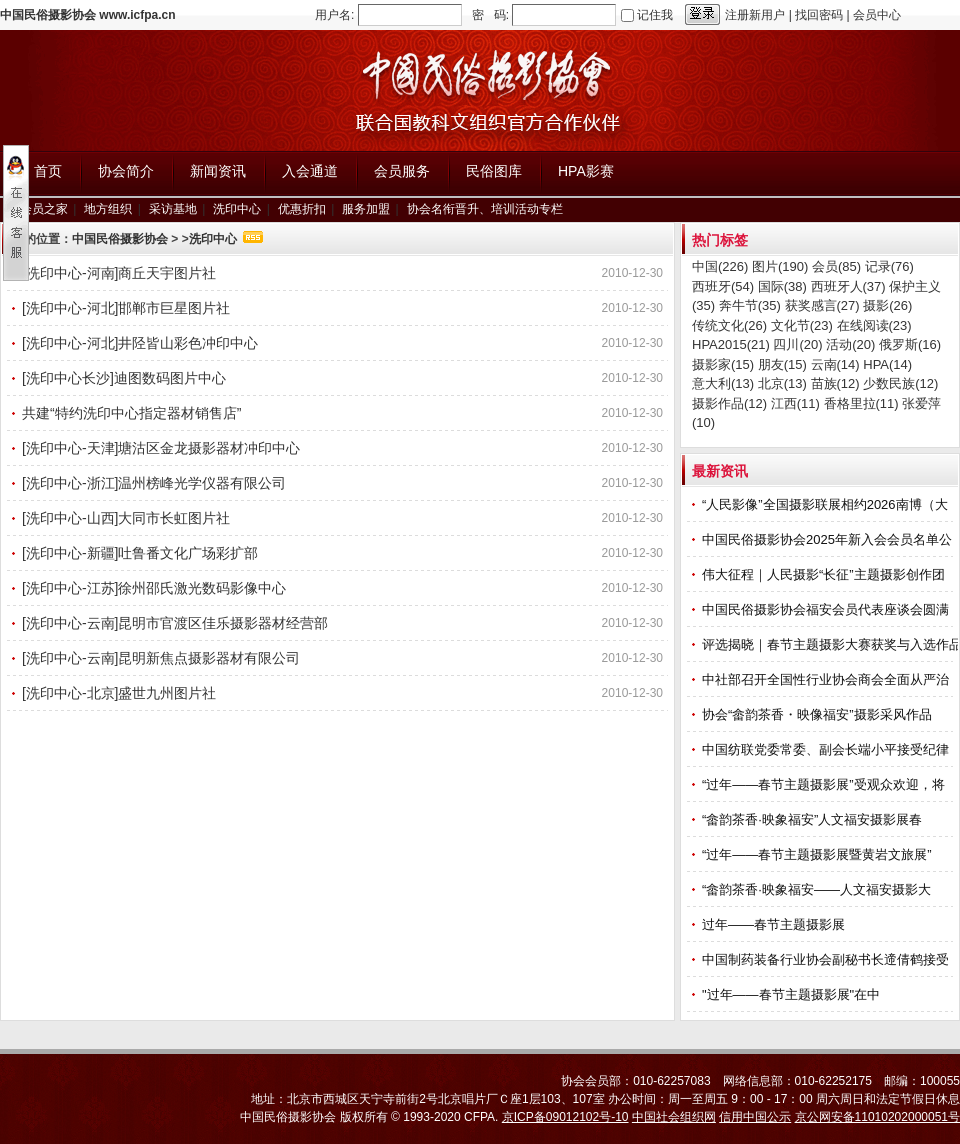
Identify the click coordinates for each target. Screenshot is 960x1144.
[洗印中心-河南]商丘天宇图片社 (119, 273)
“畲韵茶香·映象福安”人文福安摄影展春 (814, 819)
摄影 (887, 305)
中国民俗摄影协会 (120, 239)
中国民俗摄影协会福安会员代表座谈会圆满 (827, 609)
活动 (850, 344)
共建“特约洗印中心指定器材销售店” (131, 413)
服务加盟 (366, 209)
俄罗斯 (910, 344)
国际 (782, 286)
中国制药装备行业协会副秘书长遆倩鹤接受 (827, 959)
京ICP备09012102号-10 (565, 1117)
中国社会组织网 (674, 1117)
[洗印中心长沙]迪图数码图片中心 (124, 378)
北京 (782, 383)
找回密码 (819, 15)
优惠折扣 (302, 209)
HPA (887, 364)
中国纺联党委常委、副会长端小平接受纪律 (827, 749)
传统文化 (729, 325)
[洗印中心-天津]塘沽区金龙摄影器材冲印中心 (161, 448)
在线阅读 (874, 325)
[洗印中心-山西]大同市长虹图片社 (126, 518)
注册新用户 (755, 15)
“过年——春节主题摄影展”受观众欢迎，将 (825, 784)
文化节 (802, 325)
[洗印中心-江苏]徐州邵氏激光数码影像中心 (154, 588)
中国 (720, 266)
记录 (889, 266)
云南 (835, 364)
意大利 (723, 383)
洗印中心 (237, 209)
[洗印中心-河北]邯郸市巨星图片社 (126, 308)
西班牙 (723, 286)
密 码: (490, 15)
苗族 (835, 383)
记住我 (655, 15)
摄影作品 (729, 403)
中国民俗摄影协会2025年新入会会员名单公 (829, 539)
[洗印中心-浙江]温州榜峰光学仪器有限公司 (154, 483)
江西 (795, 403)
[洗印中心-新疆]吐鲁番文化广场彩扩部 (140, 553)
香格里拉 (861, 403)
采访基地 (173, 209)
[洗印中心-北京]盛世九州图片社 (119, 693)
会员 (836, 266)
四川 (797, 344)
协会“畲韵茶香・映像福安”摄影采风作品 (818, 714)
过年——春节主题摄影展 (773, 924)
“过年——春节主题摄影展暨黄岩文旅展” (818, 854)
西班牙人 (848, 286)
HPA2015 (731, 344)
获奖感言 (822, 305)
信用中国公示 (755, 1117)
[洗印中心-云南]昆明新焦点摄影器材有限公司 (161, 658)
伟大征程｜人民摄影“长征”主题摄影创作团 (825, 574)
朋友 (782, 364)
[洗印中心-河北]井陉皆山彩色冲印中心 (140, 343)
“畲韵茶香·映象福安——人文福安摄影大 (818, 889)
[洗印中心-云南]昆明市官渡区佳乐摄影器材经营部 (175, 623)
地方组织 (108, 209)
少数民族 (900, 383)
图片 (780, 266)
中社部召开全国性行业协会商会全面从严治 (827, 679)
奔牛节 (750, 305)
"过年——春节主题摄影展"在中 (793, 994)
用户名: (334, 15)
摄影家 (723, 364)
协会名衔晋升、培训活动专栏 (485, 209)
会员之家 (44, 209)
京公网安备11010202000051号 (877, 1117)
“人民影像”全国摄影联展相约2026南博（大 (826, 504)
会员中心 (877, 15)
